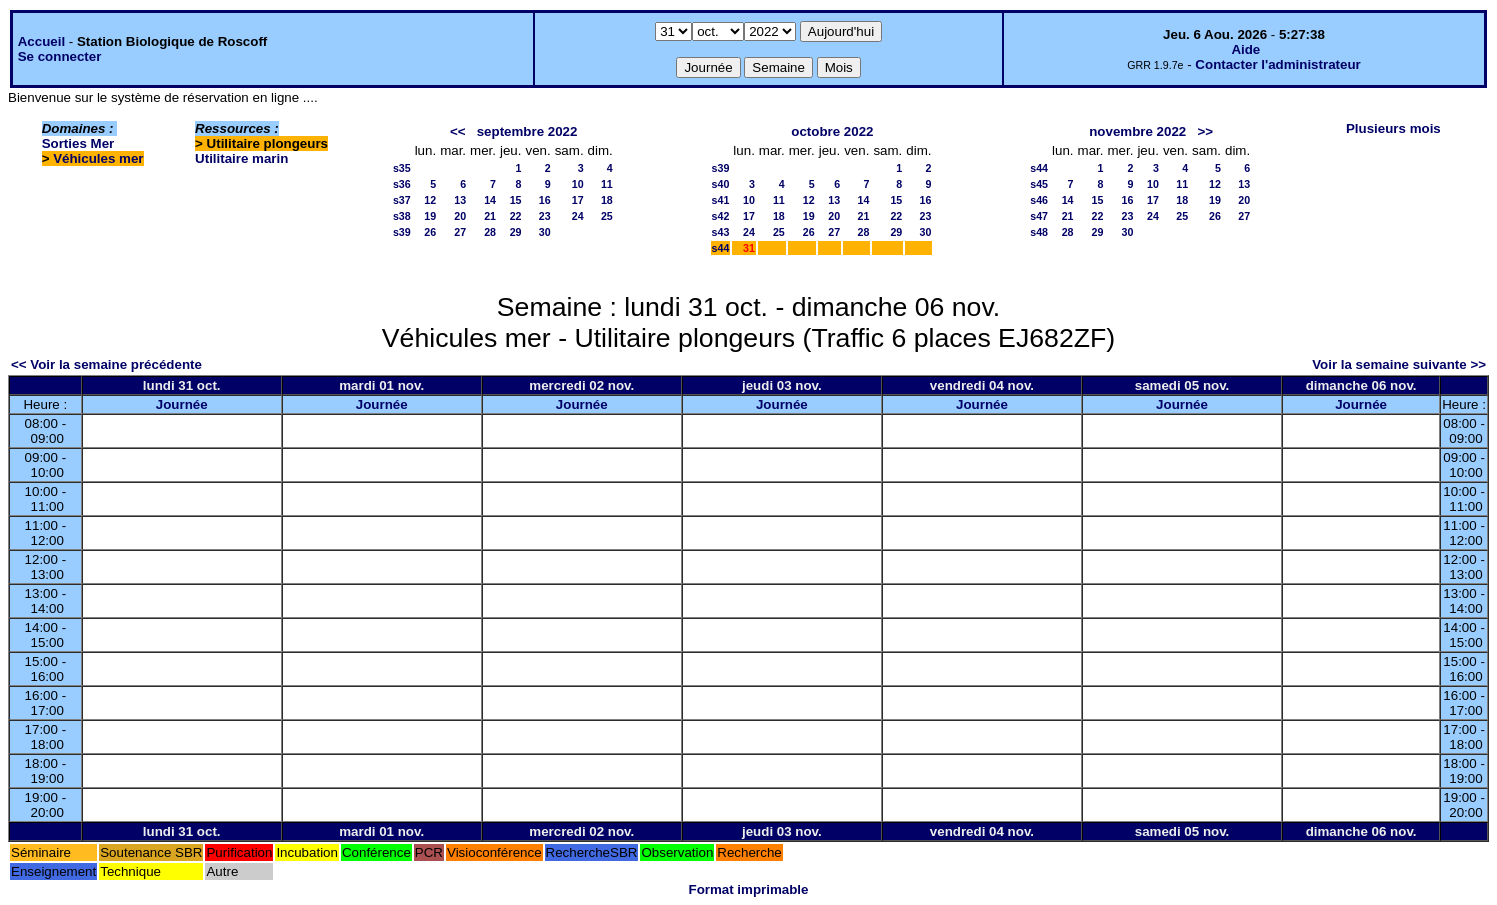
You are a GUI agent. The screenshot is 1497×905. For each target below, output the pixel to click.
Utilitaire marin (241, 158)
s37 (402, 200)
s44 (721, 248)
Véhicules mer (98, 158)
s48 (1039, 232)
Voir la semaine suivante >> (1399, 364)
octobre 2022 (832, 131)
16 (545, 200)
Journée (182, 404)
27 (460, 232)
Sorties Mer (78, 143)
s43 (721, 232)
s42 (721, 216)
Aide (1245, 49)
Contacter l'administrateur (1277, 64)
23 (545, 216)
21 (490, 216)
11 (607, 184)
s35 (402, 168)
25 (607, 216)
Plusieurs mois (1393, 128)
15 (516, 200)
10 (578, 184)
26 (430, 232)
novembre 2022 (1137, 131)
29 (516, 232)
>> (1205, 131)
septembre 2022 (527, 131)
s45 (1039, 184)
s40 (721, 184)
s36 (402, 184)
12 (430, 200)
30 (545, 232)
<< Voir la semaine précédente (106, 364)
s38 (402, 216)
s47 (1039, 216)
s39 (402, 232)
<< (458, 131)
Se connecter (60, 56)
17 (578, 200)
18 (607, 200)
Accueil (41, 41)
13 (460, 200)
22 (516, 216)
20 (460, 216)
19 (430, 216)
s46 (1039, 200)
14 (490, 200)
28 (490, 232)
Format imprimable (749, 889)
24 (578, 216)
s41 (721, 200)
